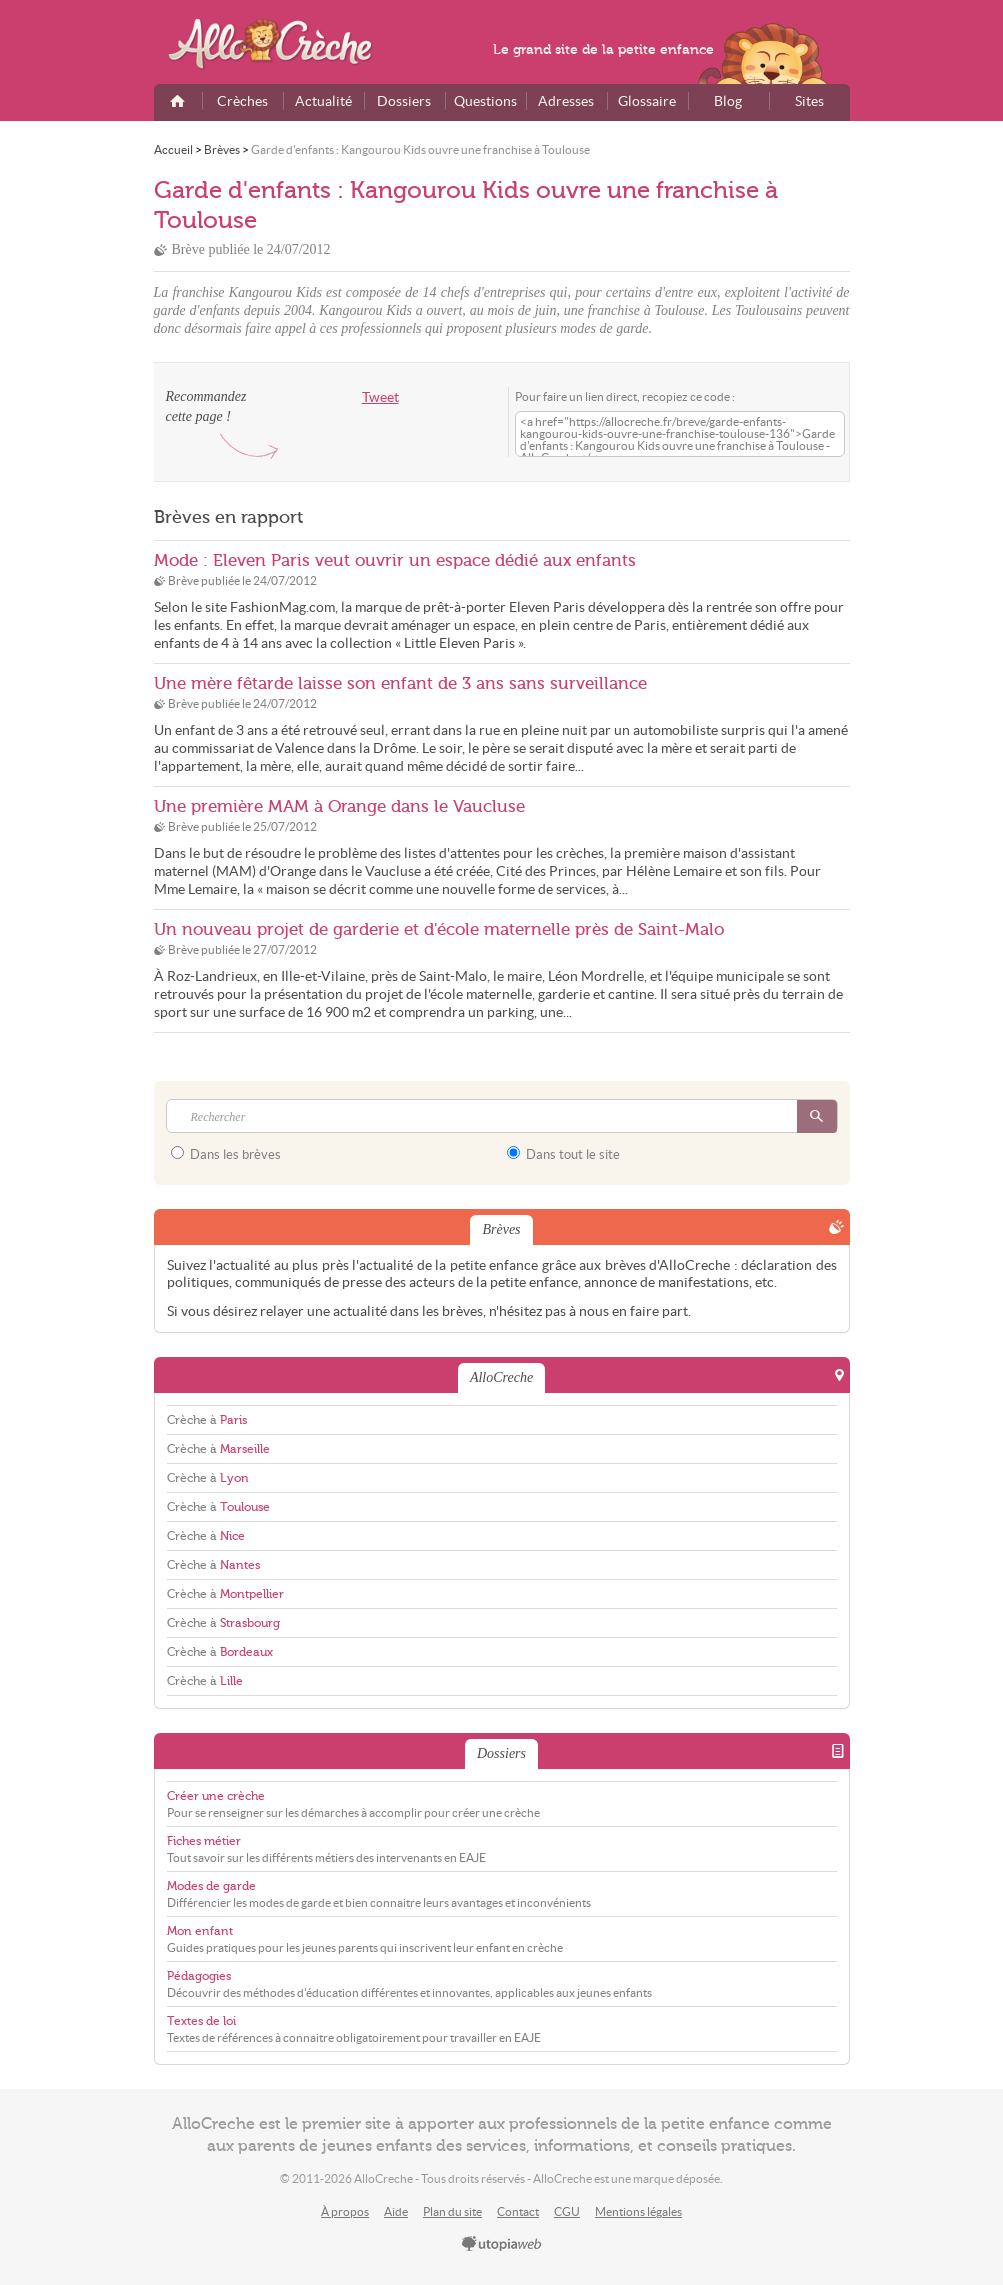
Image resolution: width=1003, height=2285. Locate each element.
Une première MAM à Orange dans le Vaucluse (339, 806)
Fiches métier (204, 1841)
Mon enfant (200, 1931)
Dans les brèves (226, 1154)
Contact (518, 2211)
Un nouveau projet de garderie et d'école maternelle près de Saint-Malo (439, 929)
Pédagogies (199, 1976)
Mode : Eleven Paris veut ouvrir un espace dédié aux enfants (395, 560)
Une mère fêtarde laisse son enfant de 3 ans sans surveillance (400, 683)
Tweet (380, 397)
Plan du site (452, 2211)
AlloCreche (284, 44)
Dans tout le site (563, 1154)
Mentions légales (638, 2211)
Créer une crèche (216, 1796)
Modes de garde (211, 1886)
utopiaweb (502, 2245)
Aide (396, 2211)
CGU (567, 2211)
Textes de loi (201, 2021)
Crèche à (207, 1420)
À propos (345, 2211)
